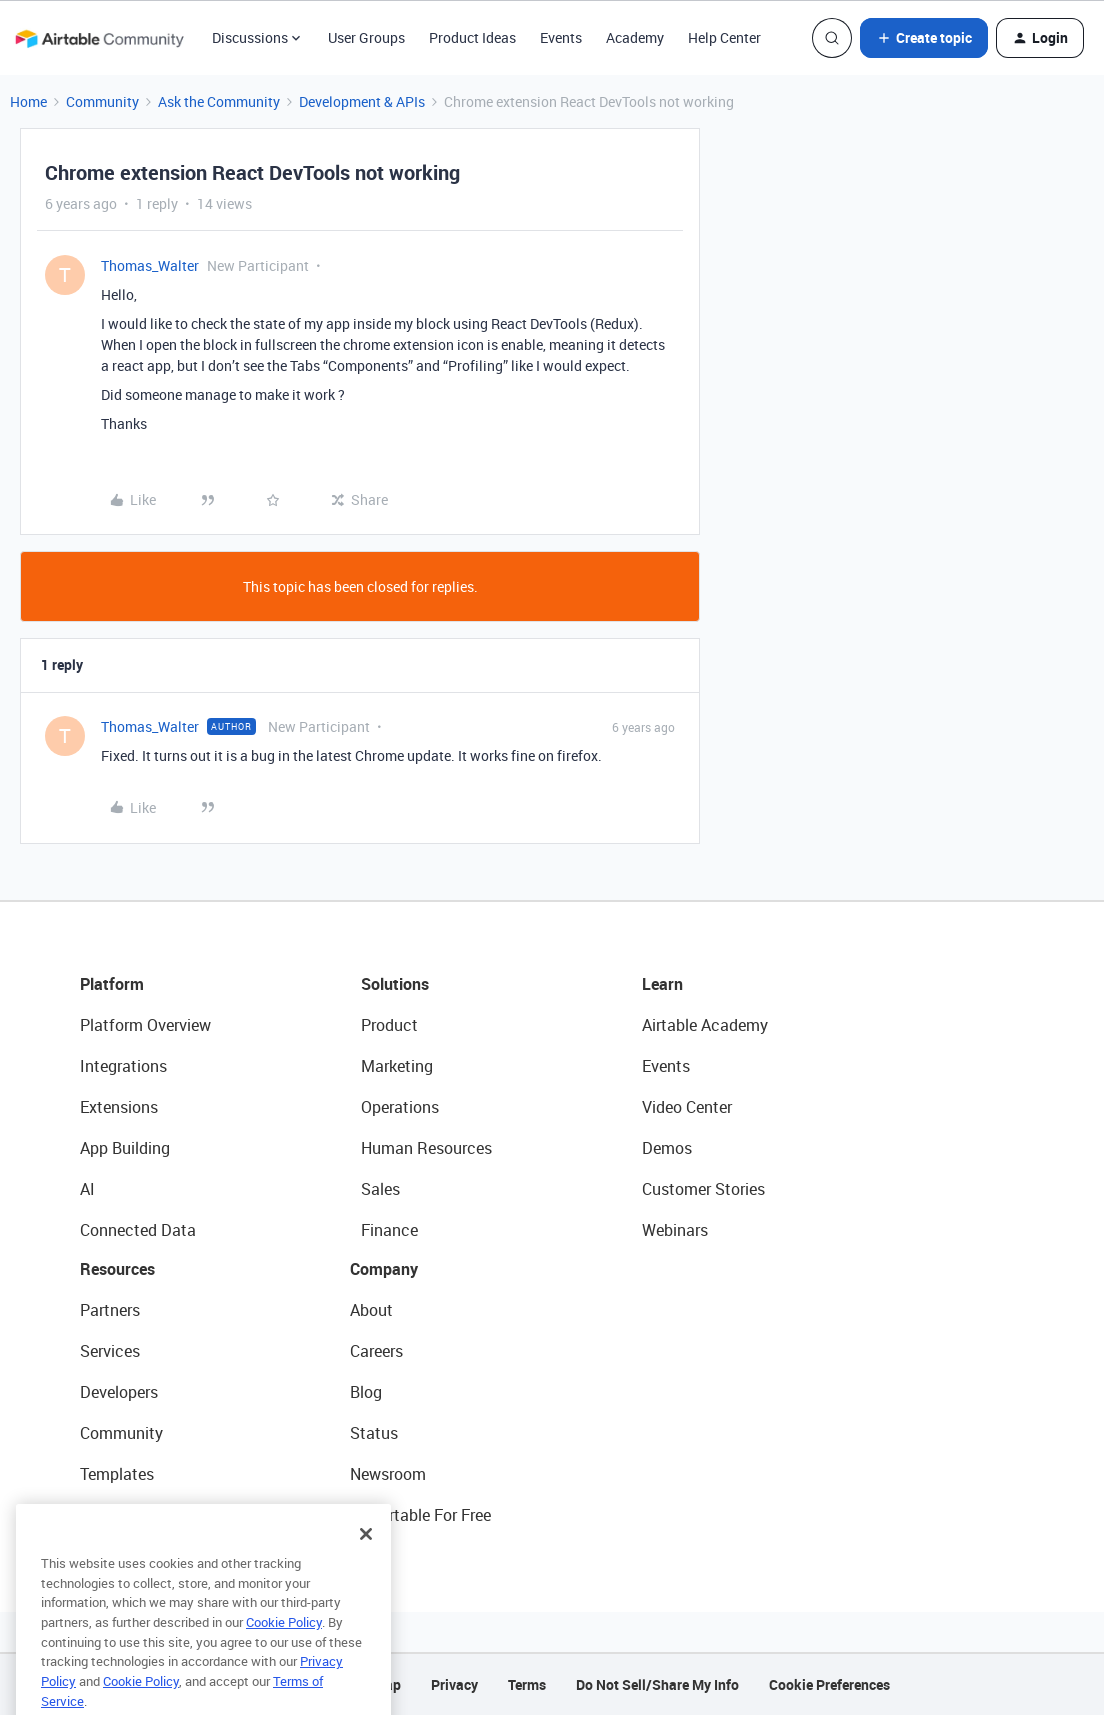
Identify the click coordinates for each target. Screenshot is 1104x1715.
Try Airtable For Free (420, 1515)
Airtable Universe (140, 1515)
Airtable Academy (705, 1025)
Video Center (687, 1107)
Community (102, 101)
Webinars (675, 1230)
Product (389, 1025)
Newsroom (388, 1474)
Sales (380, 1189)
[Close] (366, 1564)
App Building (125, 1148)
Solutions (395, 984)
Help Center (724, 37)
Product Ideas (472, 37)
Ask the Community (219, 101)
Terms (527, 1684)
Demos (667, 1148)
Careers (376, 1351)
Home (28, 101)
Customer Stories (703, 1189)
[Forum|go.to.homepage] (99, 38)
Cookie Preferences (829, 1684)
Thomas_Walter (150, 265)
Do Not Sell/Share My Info (657, 1684)
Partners (110, 1310)
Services (110, 1351)
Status (374, 1433)
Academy (635, 37)
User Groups (366, 37)
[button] (924, 38)
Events (561, 37)
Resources (117, 1269)
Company (384, 1269)
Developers (119, 1392)
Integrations (123, 1066)
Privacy (454, 1684)
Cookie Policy (284, 1652)
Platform (112, 984)
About (371, 1310)
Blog (366, 1392)
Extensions (119, 1107)
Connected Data (138, 1230)
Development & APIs (362, 101)
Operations (400, 1107)
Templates (117, 1474)
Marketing (397, 1066)
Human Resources (426, 1148)
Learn (662, 984)
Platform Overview (145, 1025)
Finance (389, 1230)
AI (87, 1189)
